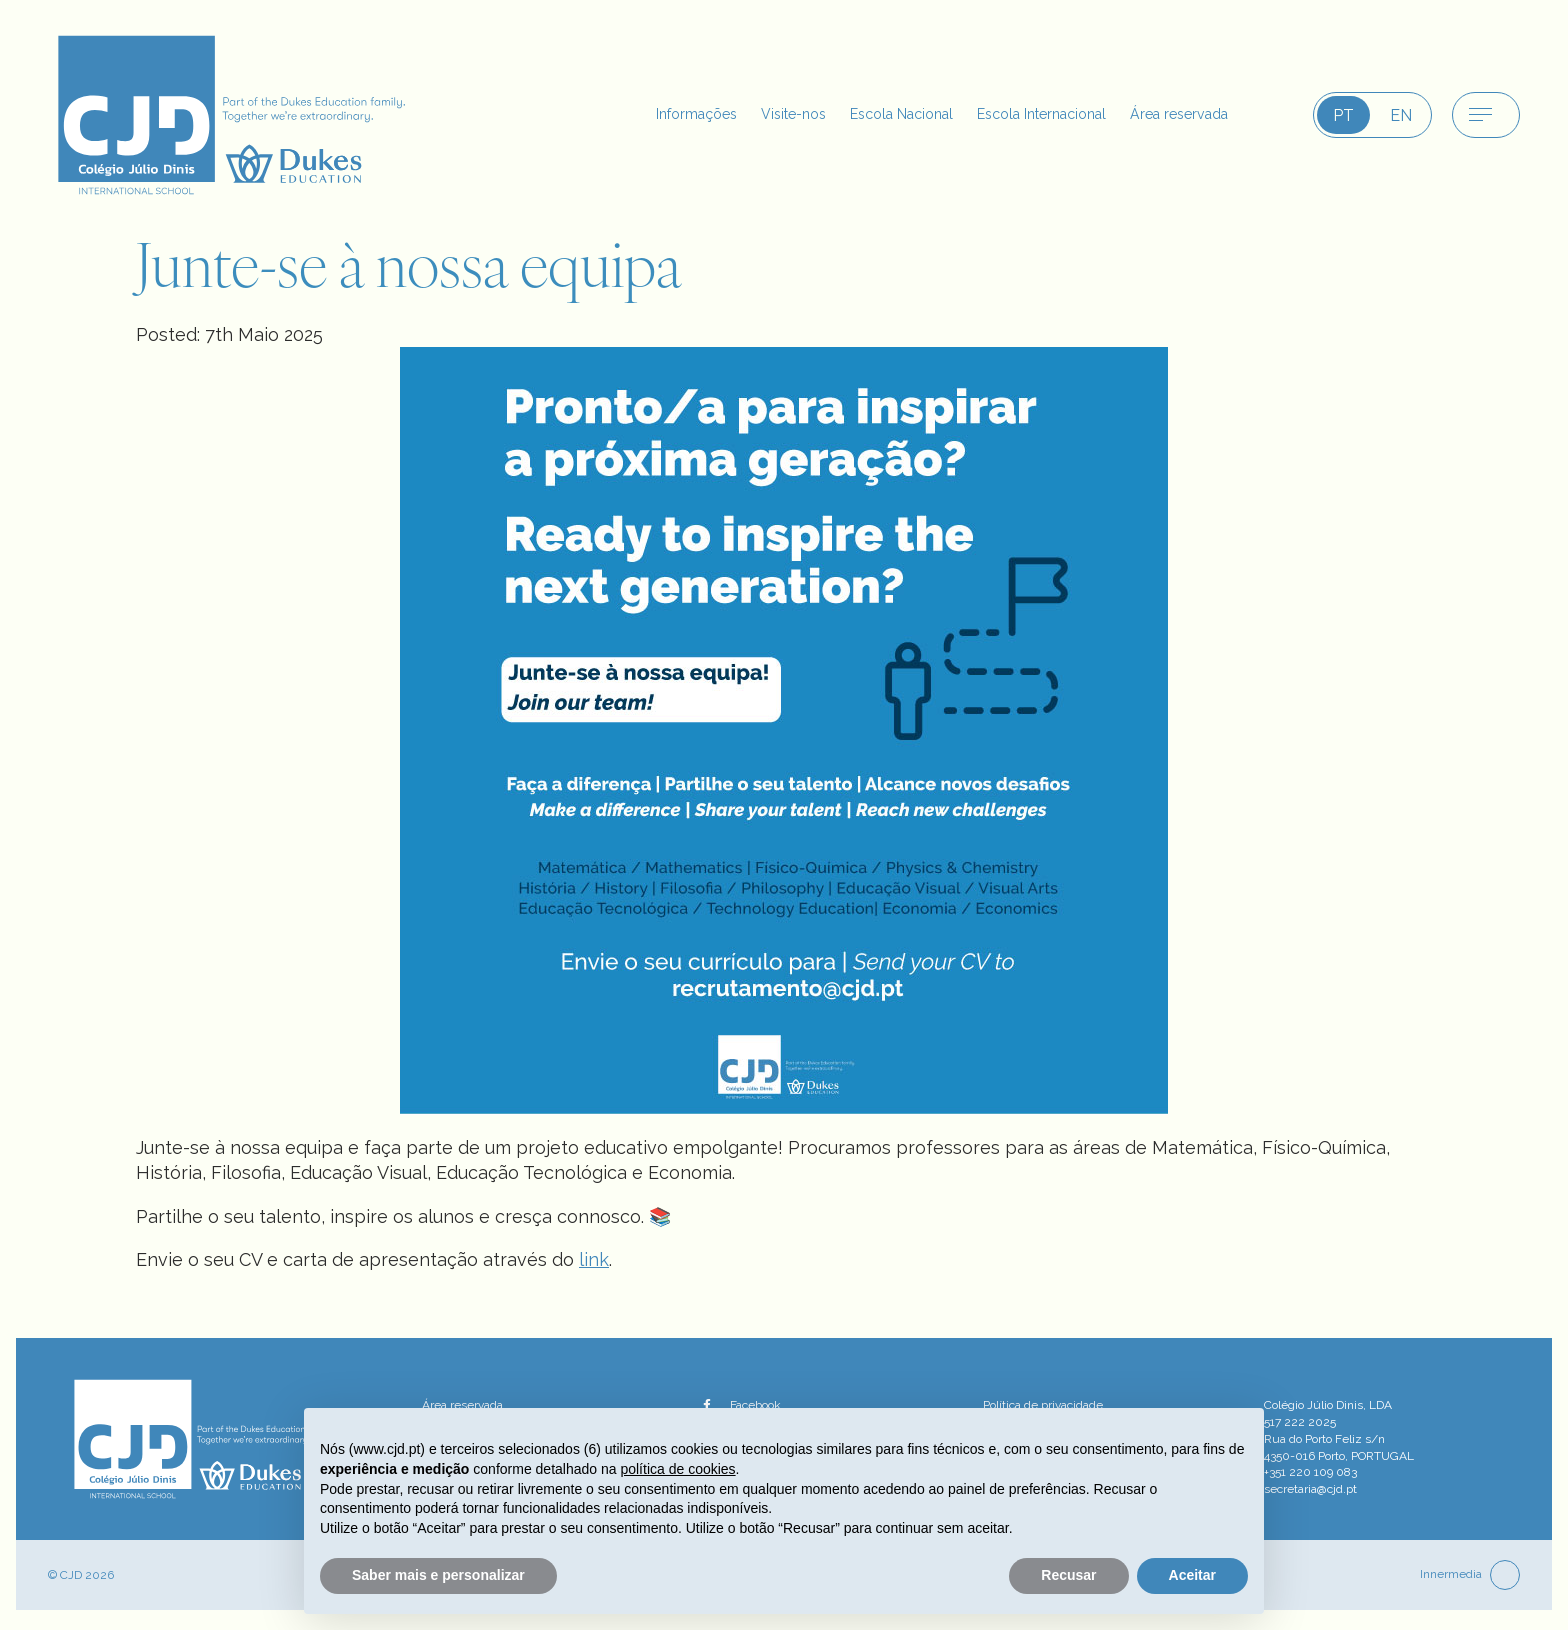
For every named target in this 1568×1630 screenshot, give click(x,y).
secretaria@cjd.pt (1310, 1489)
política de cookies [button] (677, 1469)
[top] (1505, 1575)
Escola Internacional (1016, 114)
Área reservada (1170, 114)
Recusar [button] (1068, 1575)
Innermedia (1451, 1574)
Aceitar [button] (1192, 1575)
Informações (630, 114)
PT (1343, 115)
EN (1401, 115)
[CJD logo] (244, 113)
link (594, 1259)
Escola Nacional (858, 114)
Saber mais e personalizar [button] (438, 1575)
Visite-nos (738, 114)
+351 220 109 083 (1310, 1472)
